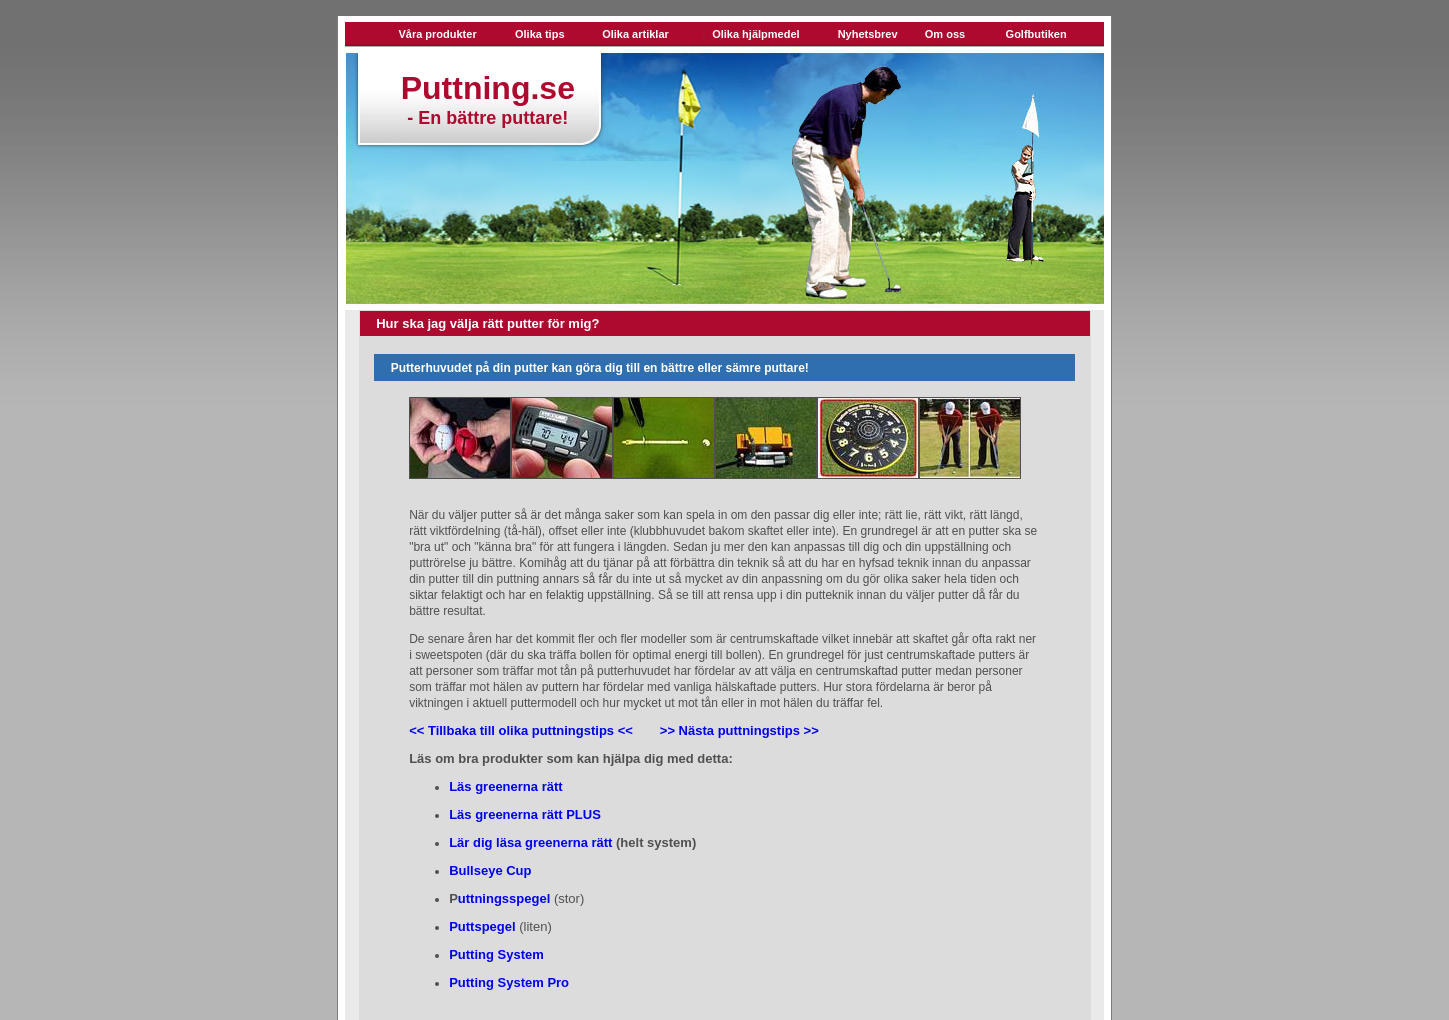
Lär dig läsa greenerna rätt (530, 842)
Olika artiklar (635, 34)
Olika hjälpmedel (755, 34)
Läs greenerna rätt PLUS (525, 814)
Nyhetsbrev (868, 34)
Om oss (945, 34)
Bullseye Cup (490, 870)
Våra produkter (437, 34)
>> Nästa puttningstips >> (739, 730)
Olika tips (540, 34)
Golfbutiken (1036, 34)
